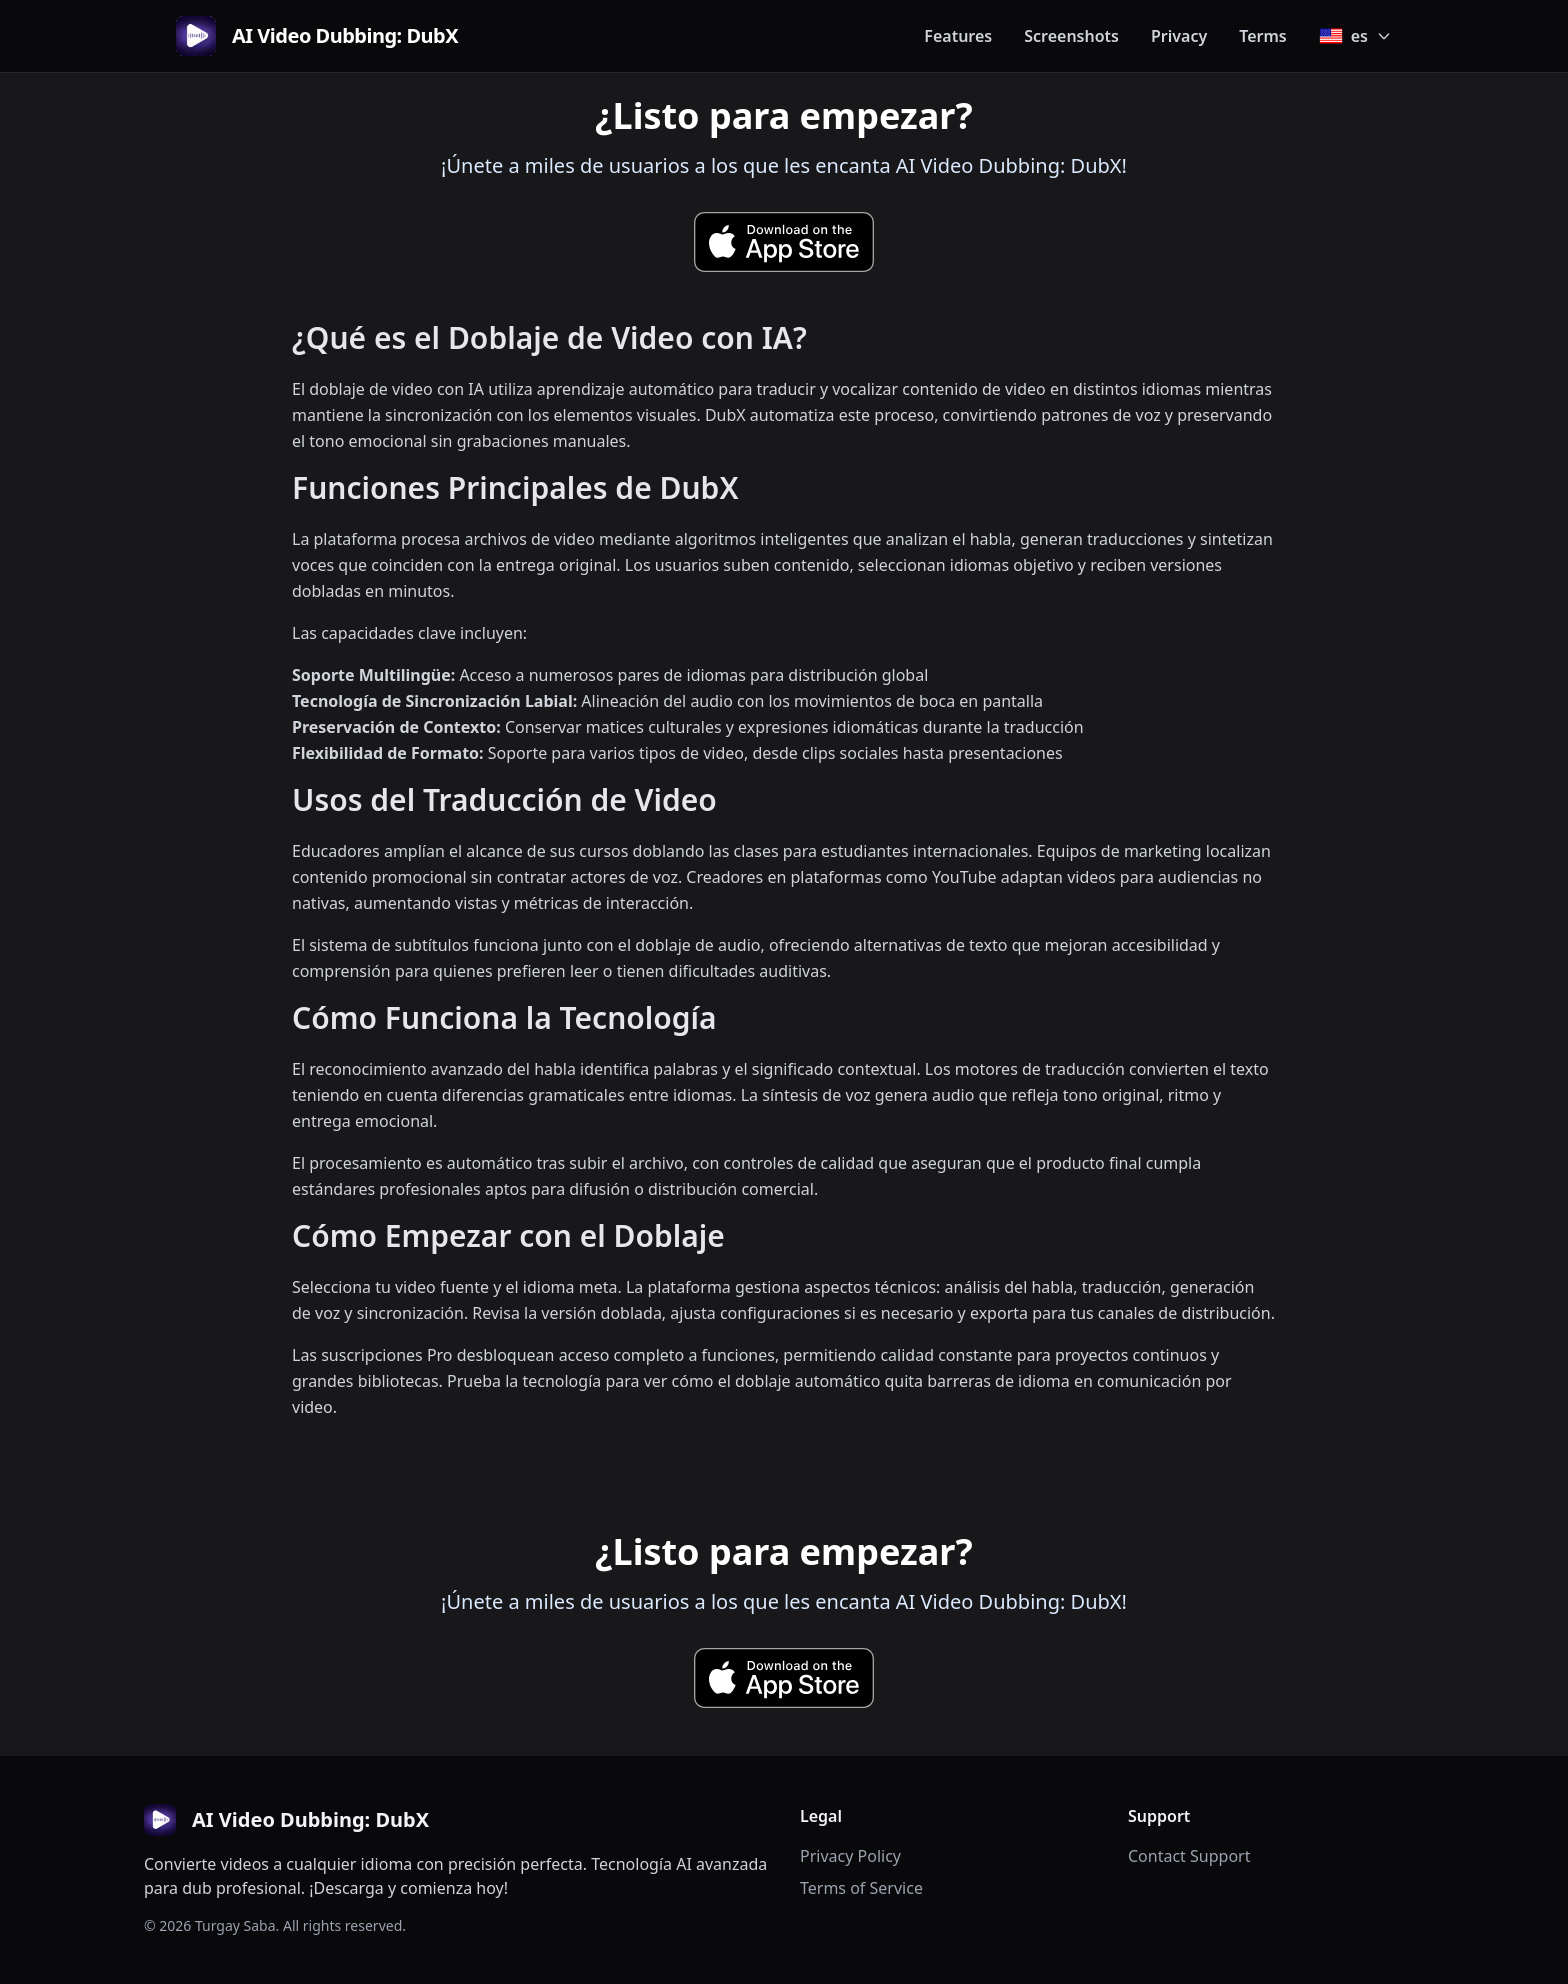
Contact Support (1189, 1856)
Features (958, 36)
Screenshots (1071, 36)
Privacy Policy (850, 1856)
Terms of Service (861, 1888)
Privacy (1179, 36)
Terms (1263, 36)
